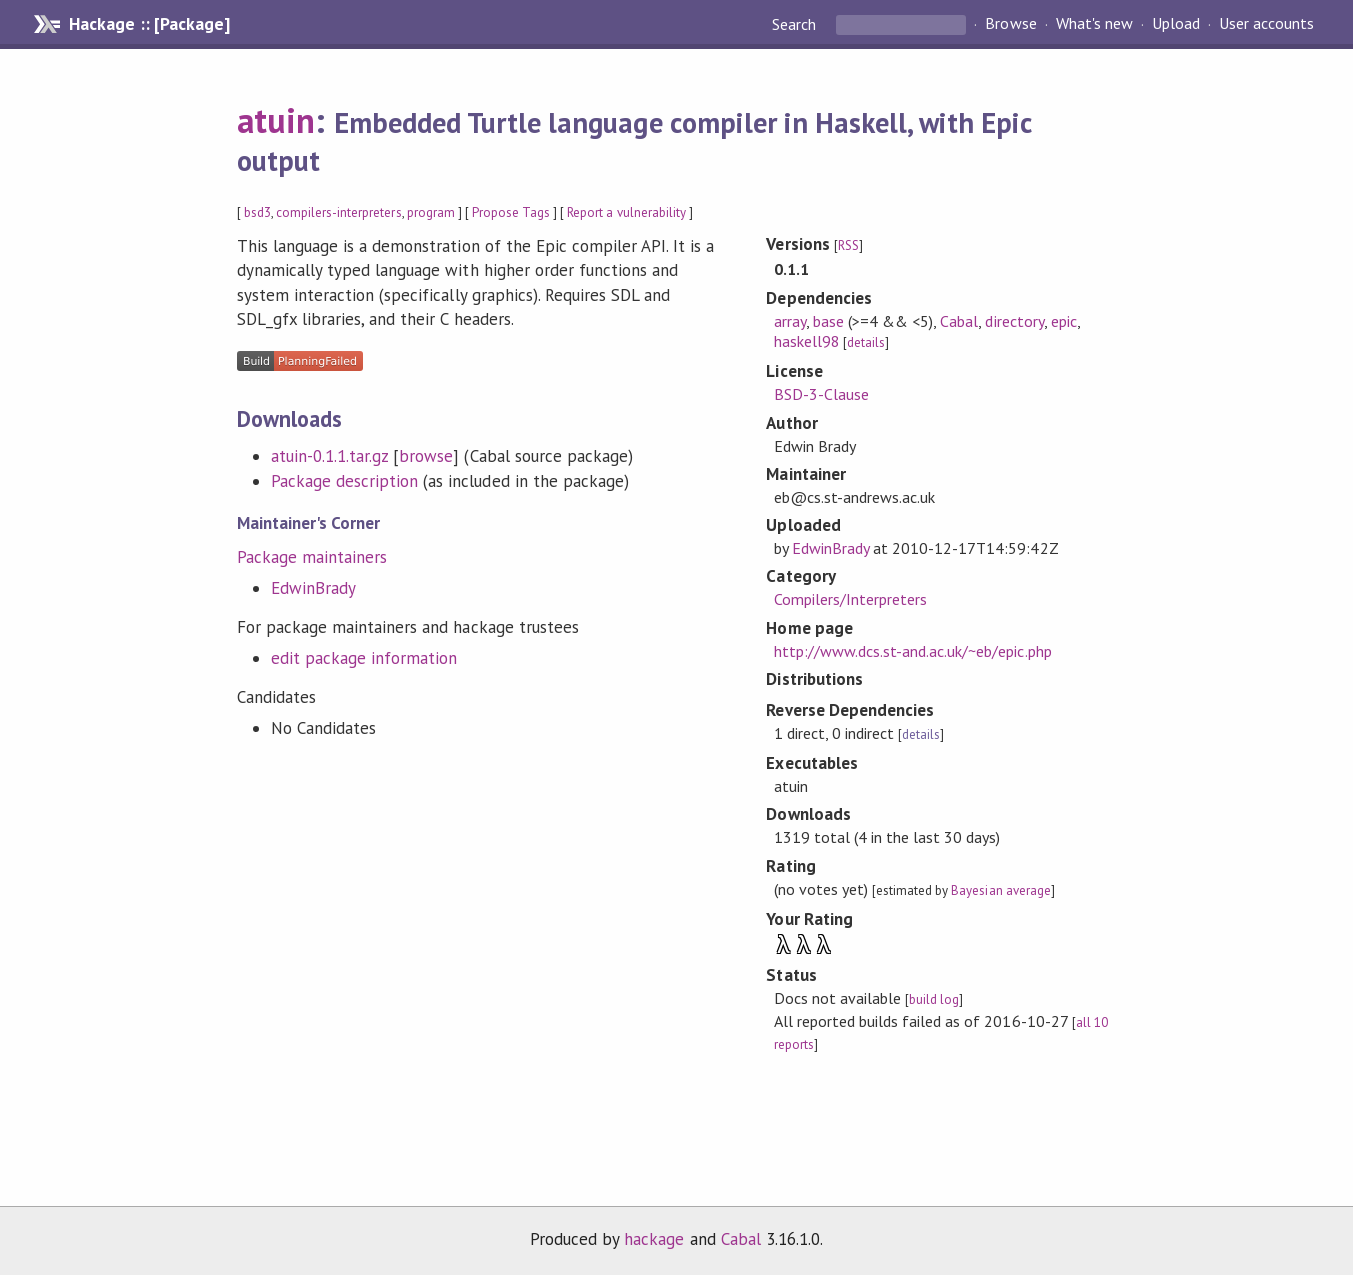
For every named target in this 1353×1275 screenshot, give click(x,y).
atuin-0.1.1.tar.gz (329, 456)
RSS (848, 245)
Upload (1176, 24)
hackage (654, 1239)
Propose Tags (511, 212)
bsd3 (257, 212)
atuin (276, 120)
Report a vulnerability (626, 212)
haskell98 (807, 341)
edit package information (364, 658)
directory (1014, 321)
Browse (1010, 24)
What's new (1094, 24)
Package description (344, 481)
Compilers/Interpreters (851, 599)
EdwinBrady (313, 588)
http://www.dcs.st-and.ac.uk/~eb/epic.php (913, 651)
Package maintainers (312, 557)
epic (1064, 321)
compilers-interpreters (339, 212)
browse (426, 456)
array (790, 321)
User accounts (1266, 24)
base (828, 321)
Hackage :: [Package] (149, 24)
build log (934, 999)
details (866, 342)
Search (796, 24)
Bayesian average (1000, 890)
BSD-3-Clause (821, 394)
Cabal (959, 321)
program (431, 212)
